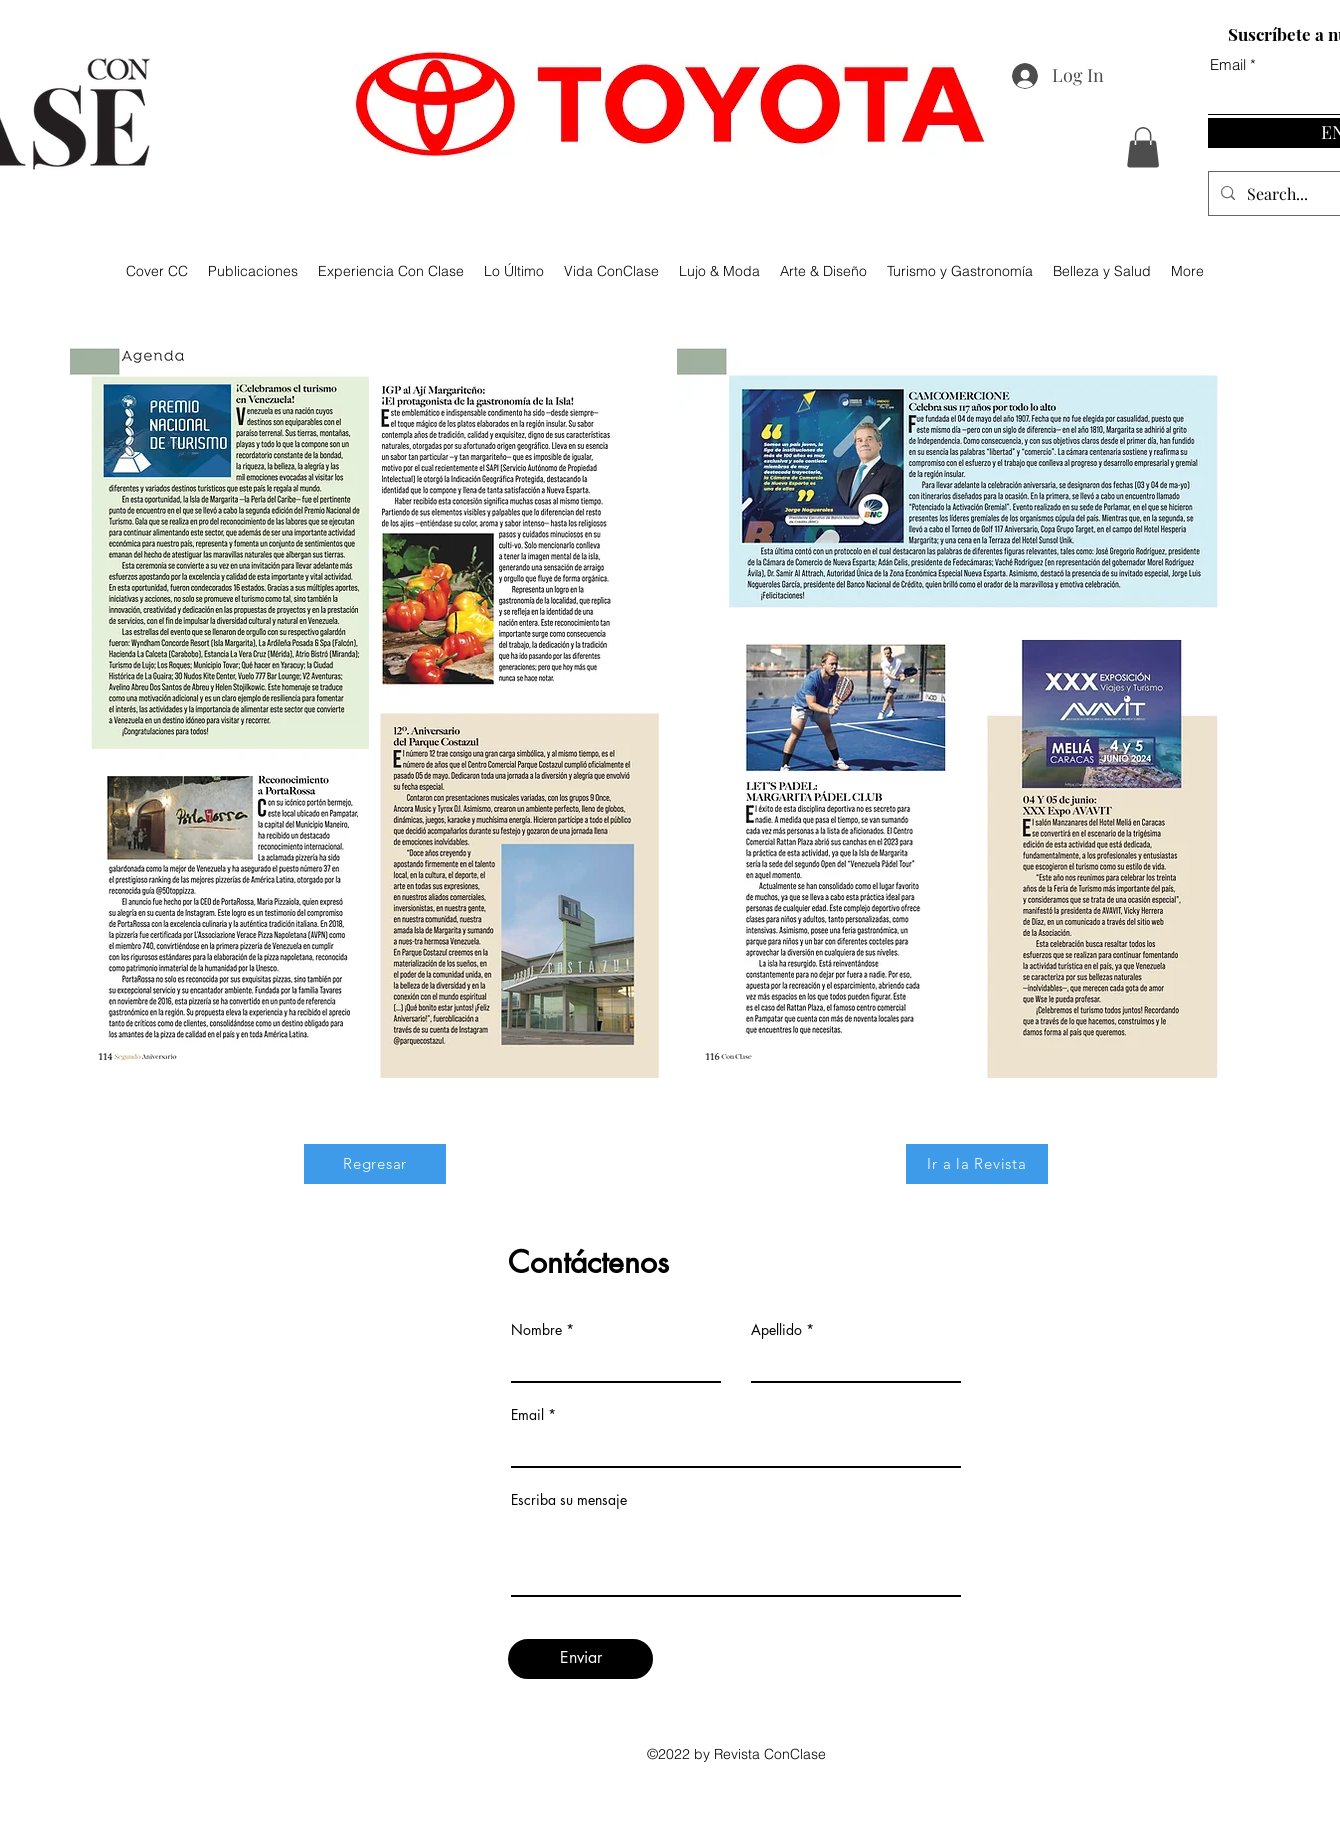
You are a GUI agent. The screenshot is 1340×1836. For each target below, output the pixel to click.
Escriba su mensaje (569, 1500)
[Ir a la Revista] (977, 1164)
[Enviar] (580, 1659)
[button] (1143, 147)
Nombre (536, 1330)
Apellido (776, 1330)
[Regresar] (375, 1164)
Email (527, 1415)
